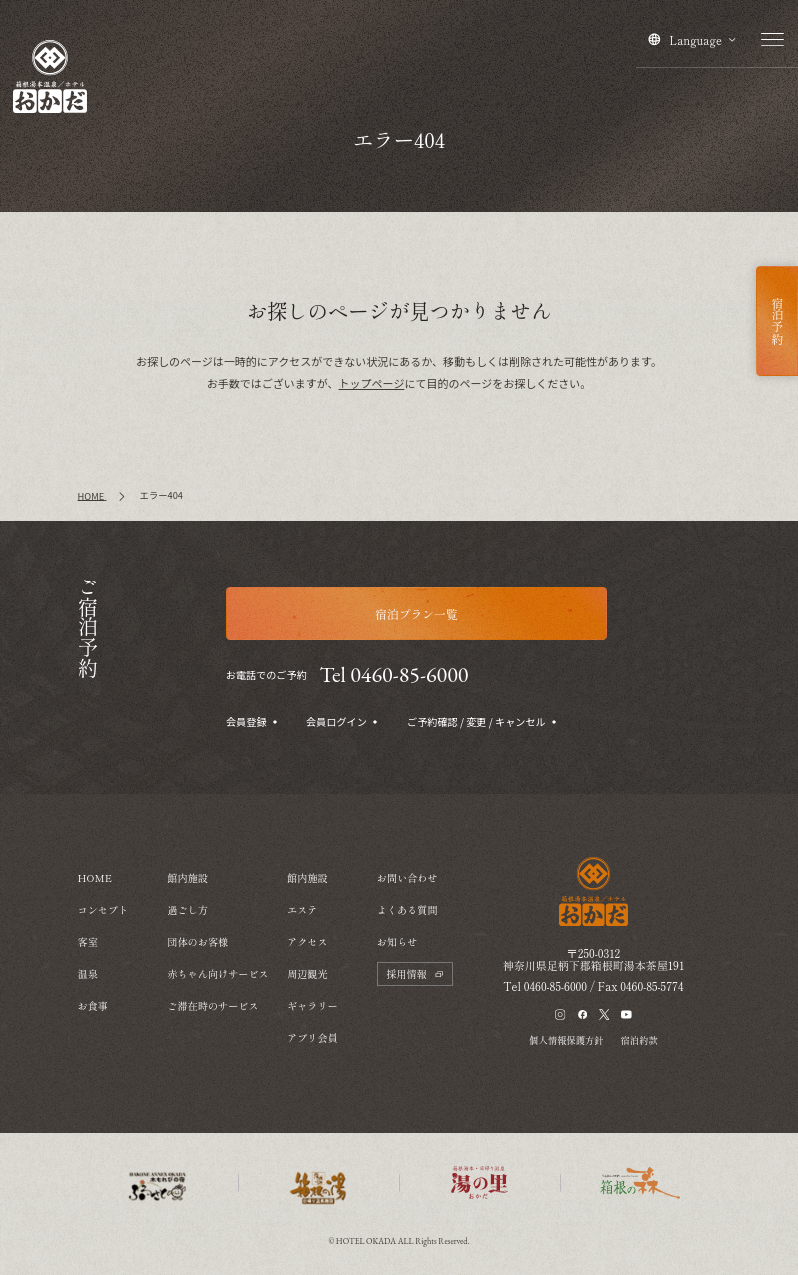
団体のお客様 (197, 941)
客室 (88, 941)
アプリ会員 (312, 1037)
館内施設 (187, 877)
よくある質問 (407, 909)
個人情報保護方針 (566, 1040)
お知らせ (397, 941)
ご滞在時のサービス (212, 1005)
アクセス (307, 941)
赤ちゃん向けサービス (217, 973)
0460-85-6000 (555, 986)
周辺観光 (307, 973)
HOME (95, 877)
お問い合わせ (407, 877)
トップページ (372, 383)
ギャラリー (312, 1005)
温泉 (88, 973)
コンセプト (103, 909)
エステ (302, 909)
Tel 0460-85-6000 (393, 674)
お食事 (93, 1005)
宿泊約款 (639, 1040)
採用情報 (414, 973)
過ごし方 (187, 909)
